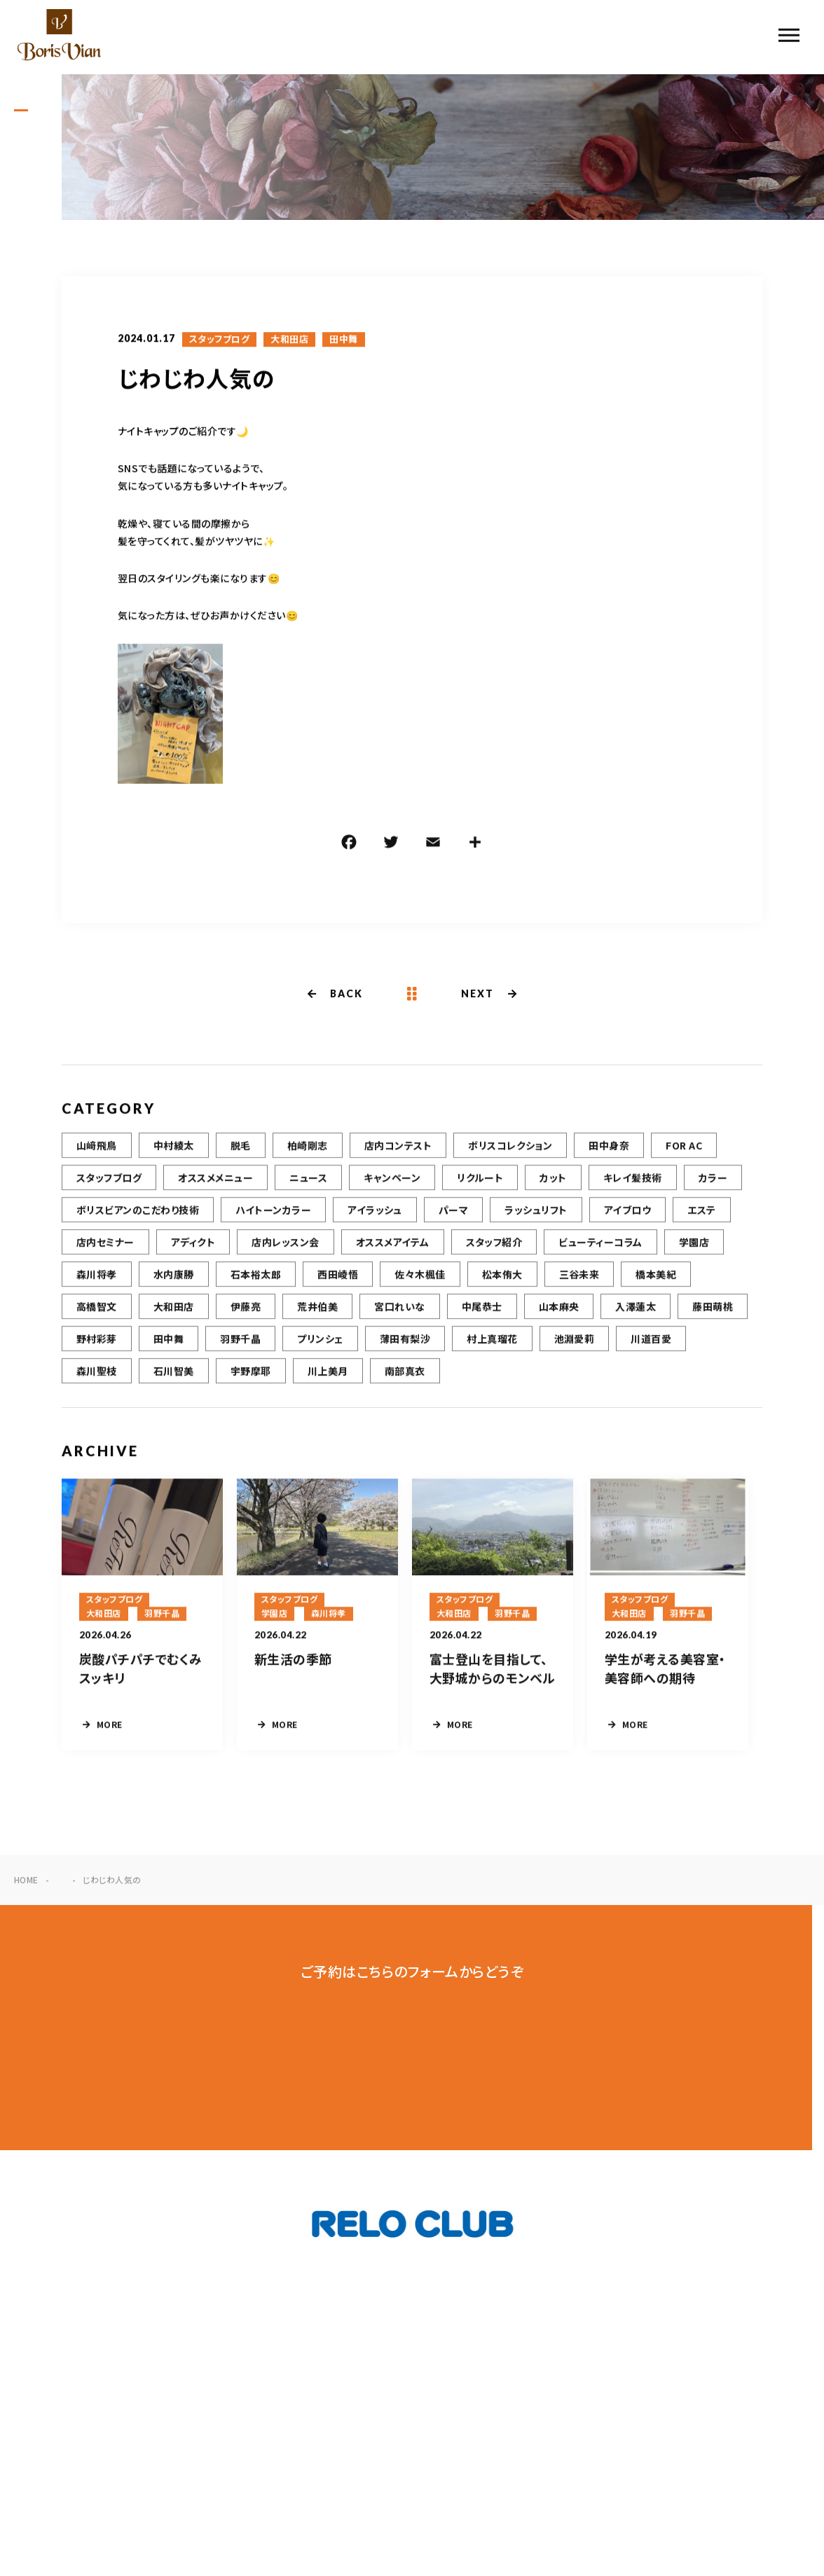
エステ (701, 1214)
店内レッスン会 (285, 1247)
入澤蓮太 (635, 1311)
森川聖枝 (96, 1376)
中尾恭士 (482, 1311)
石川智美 (173, 1376)
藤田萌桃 (712, 1311)
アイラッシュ (375, 1214)
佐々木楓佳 (419, 1279)
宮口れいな (399, 1311)
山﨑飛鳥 (96, 1150)
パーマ (453, 1214)
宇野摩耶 (251, 1376)
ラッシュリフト (535, 1214)
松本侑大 (502, 1279)
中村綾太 (173, 1150)
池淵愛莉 (574, 1343)
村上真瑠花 (492, 1343)
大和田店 (289, 340)
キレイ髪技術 (632, 1182)
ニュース (308, 1182)
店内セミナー (105, 1247)
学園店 (694, 1247)
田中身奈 (609, 1150)
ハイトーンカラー (273, 1214)
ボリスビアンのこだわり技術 (137, 1214)
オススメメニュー (215, 1182)
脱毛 (241, 1150)
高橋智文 (96, 1311)
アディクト (193, 1247)
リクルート (480, 1182)
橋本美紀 (656, 1279)
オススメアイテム (393, 1247)
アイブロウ (627, 1214)
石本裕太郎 (256, 1279)
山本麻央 (559, 1311)
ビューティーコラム (600, 1247)
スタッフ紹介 (494, 1247)
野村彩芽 (96, 1343)
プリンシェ (320, 1343)
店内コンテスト (398, 1150)
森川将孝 (96, 1279)
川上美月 (328, 1376)
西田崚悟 (337, 1279)
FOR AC (684, 1150)
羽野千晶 (240, 1343)
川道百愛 (651, 1343)
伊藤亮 (246, 1311)
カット (553, 1182)
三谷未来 (579, 1279)
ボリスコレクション (510, 1150)
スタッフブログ (219, 340)
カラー (713, 1182)
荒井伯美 (317, 1311)
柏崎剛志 (307, 1150)
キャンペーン (392, 1182)
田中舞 (343, 340)
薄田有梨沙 (405, 1343)
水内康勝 (173, 1279)
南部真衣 (405, 1376)
